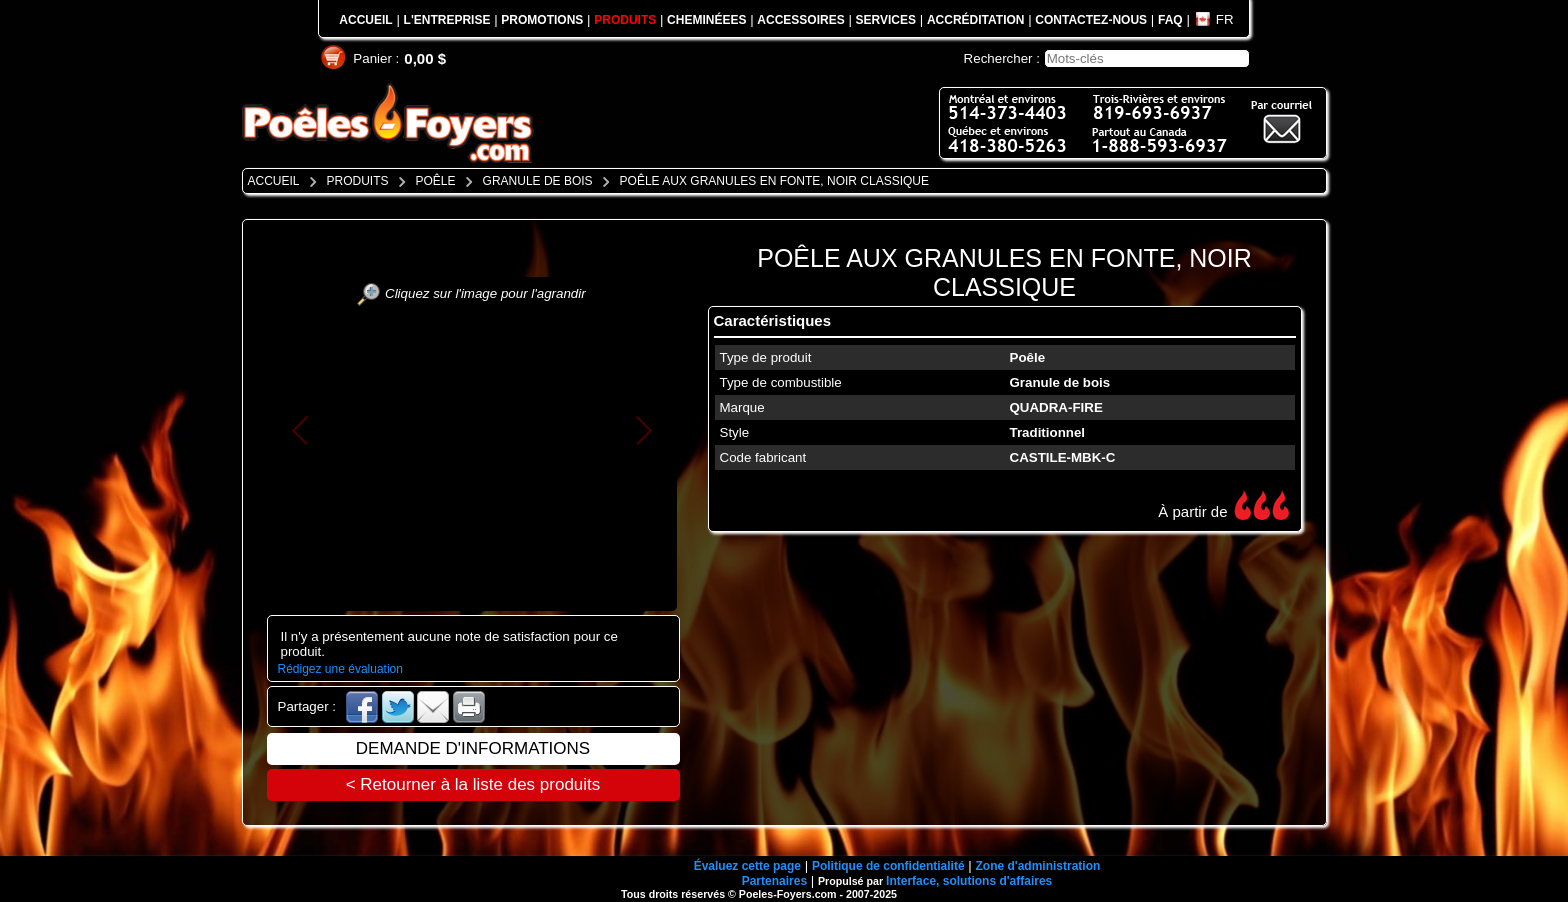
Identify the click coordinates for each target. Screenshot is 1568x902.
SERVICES (886, 20)
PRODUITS (625, 20)
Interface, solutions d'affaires (969, 881)
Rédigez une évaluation (340, 669)
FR (1225, 19)
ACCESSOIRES (800, 20)
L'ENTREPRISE (447, 20)
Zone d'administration (1037, 866)
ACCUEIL (365, 20)
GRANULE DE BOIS (538, 181)
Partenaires (774, 881)
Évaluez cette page (747, 866)
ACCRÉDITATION (976, 20)
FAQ (1170, 20)
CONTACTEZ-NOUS (1091, 20)
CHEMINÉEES (706, 20)
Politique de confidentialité (888, 866)
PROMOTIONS (542, 20)
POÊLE (436, 181)
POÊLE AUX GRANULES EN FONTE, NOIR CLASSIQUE (1004, 272)
